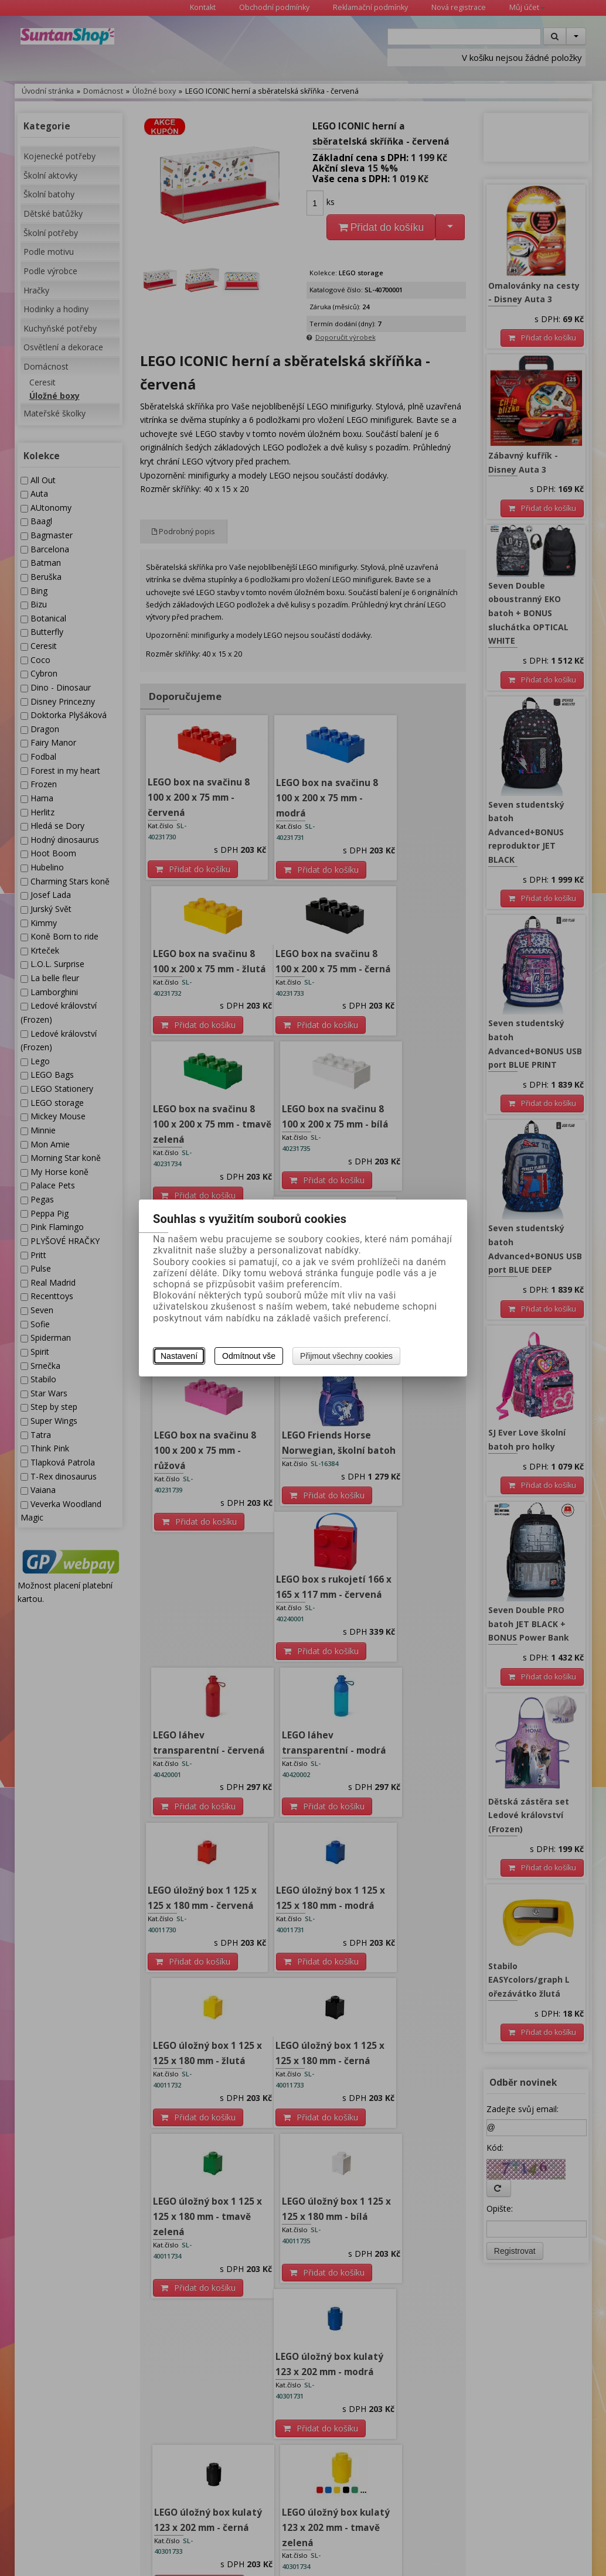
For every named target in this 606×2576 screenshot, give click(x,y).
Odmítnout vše (248, 1356)
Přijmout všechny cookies (346, 1356)
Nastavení (179, 1356)
